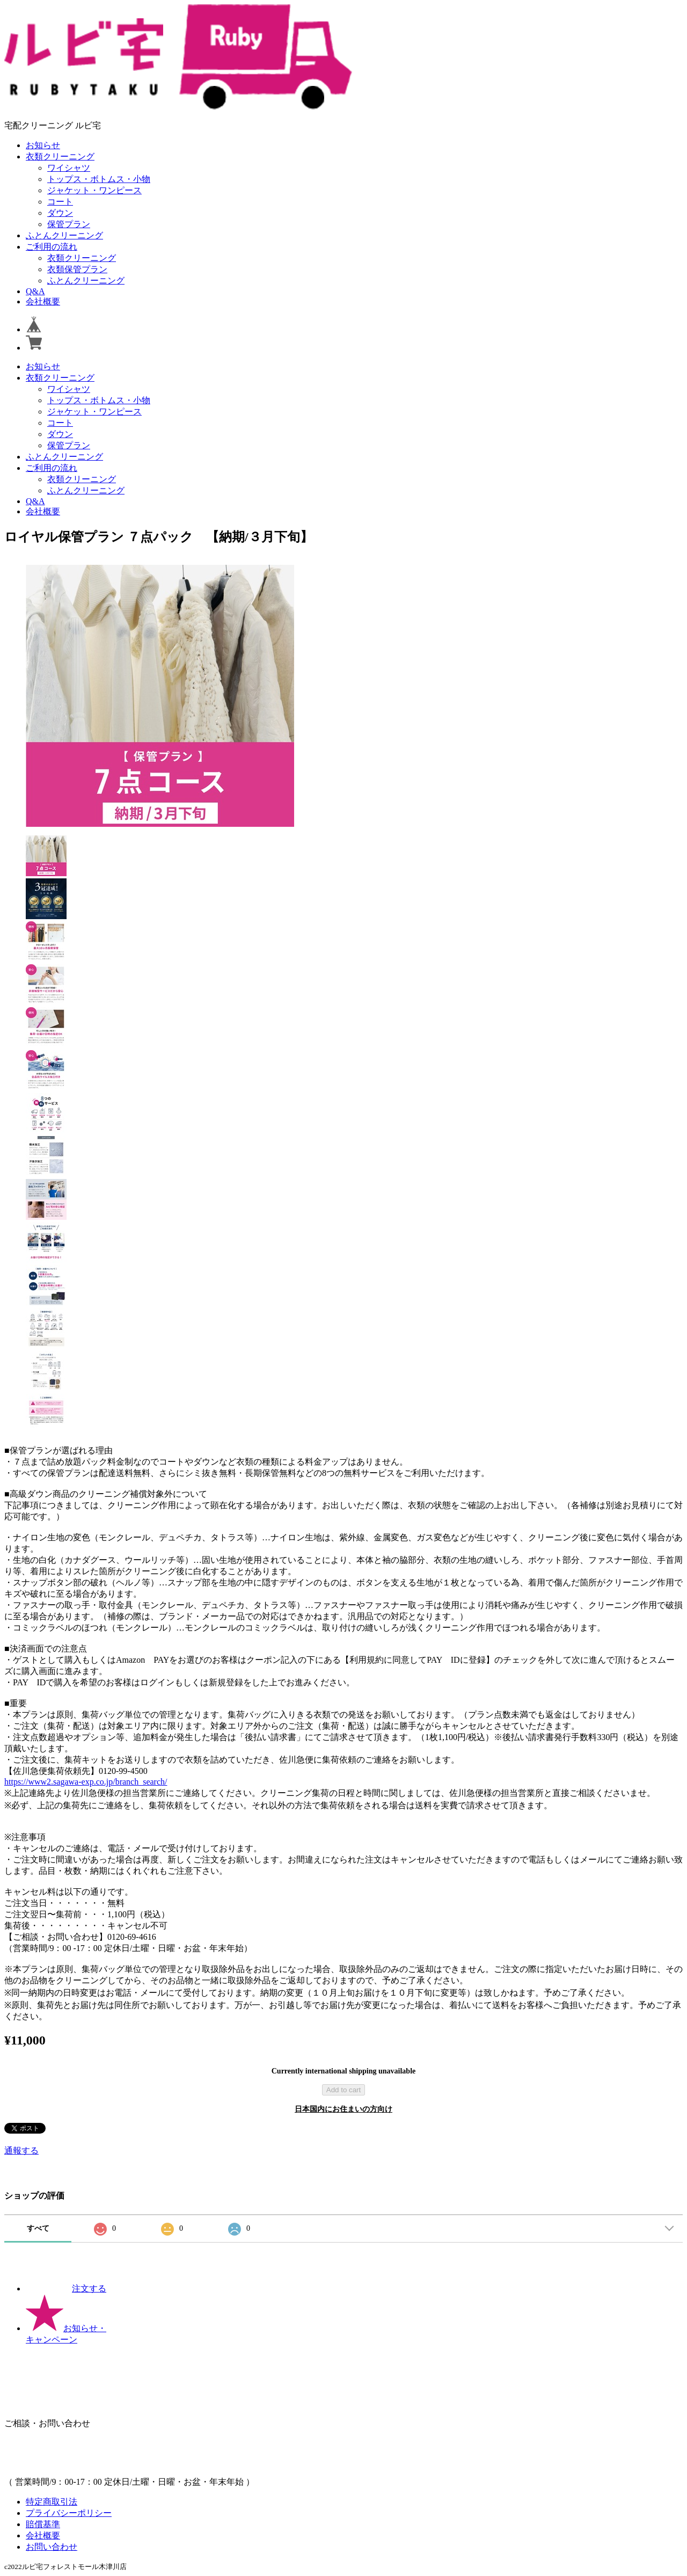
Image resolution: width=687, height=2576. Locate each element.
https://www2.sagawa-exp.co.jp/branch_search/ (85, 1781)
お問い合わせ (51, 2546)
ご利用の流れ (51, 246)
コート (60, 201)
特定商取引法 (51, 2501)
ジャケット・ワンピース (94, 190)
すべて (38, 2228)
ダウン (60, 212)
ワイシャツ (68, 167)
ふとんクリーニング (64, 235)
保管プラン (68, 224)
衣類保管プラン (77, 269)
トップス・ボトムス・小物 (98, 179)
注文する (66, 2288)
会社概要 (43, 301)
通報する (21, 2150)
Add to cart (343, 2090)
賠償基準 (43, 2524)
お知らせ (43, 145)
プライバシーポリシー (69, 2512)
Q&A (35, 291)
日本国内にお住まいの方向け (343, 2109)
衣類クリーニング (60, 156)
